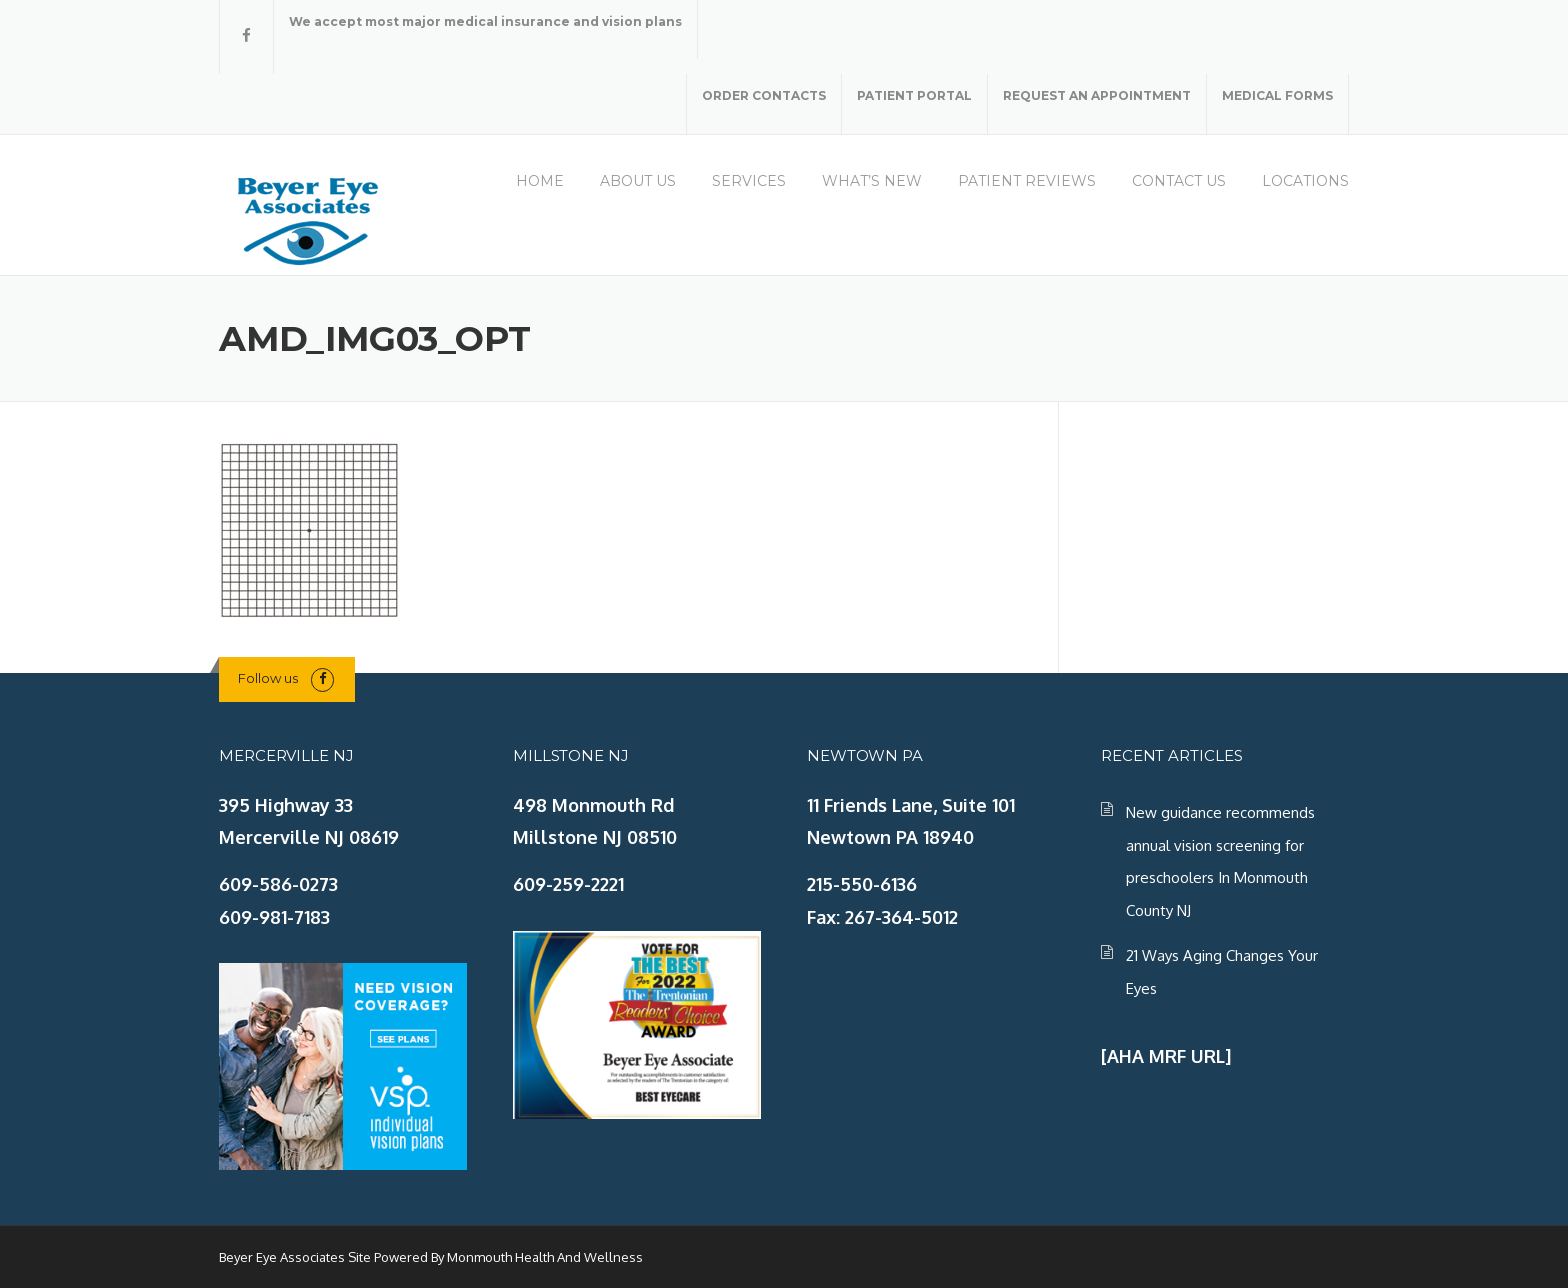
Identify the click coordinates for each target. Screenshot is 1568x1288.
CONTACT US (1179, 181)
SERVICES (749, 181)
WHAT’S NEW (872, 181)
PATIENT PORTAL (914, 95)
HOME (540, 181)
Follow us (268, 678)
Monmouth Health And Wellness (545, 1257)
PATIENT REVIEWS (1027, 181)
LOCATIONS (1305, 181)
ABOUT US (638, 181)
